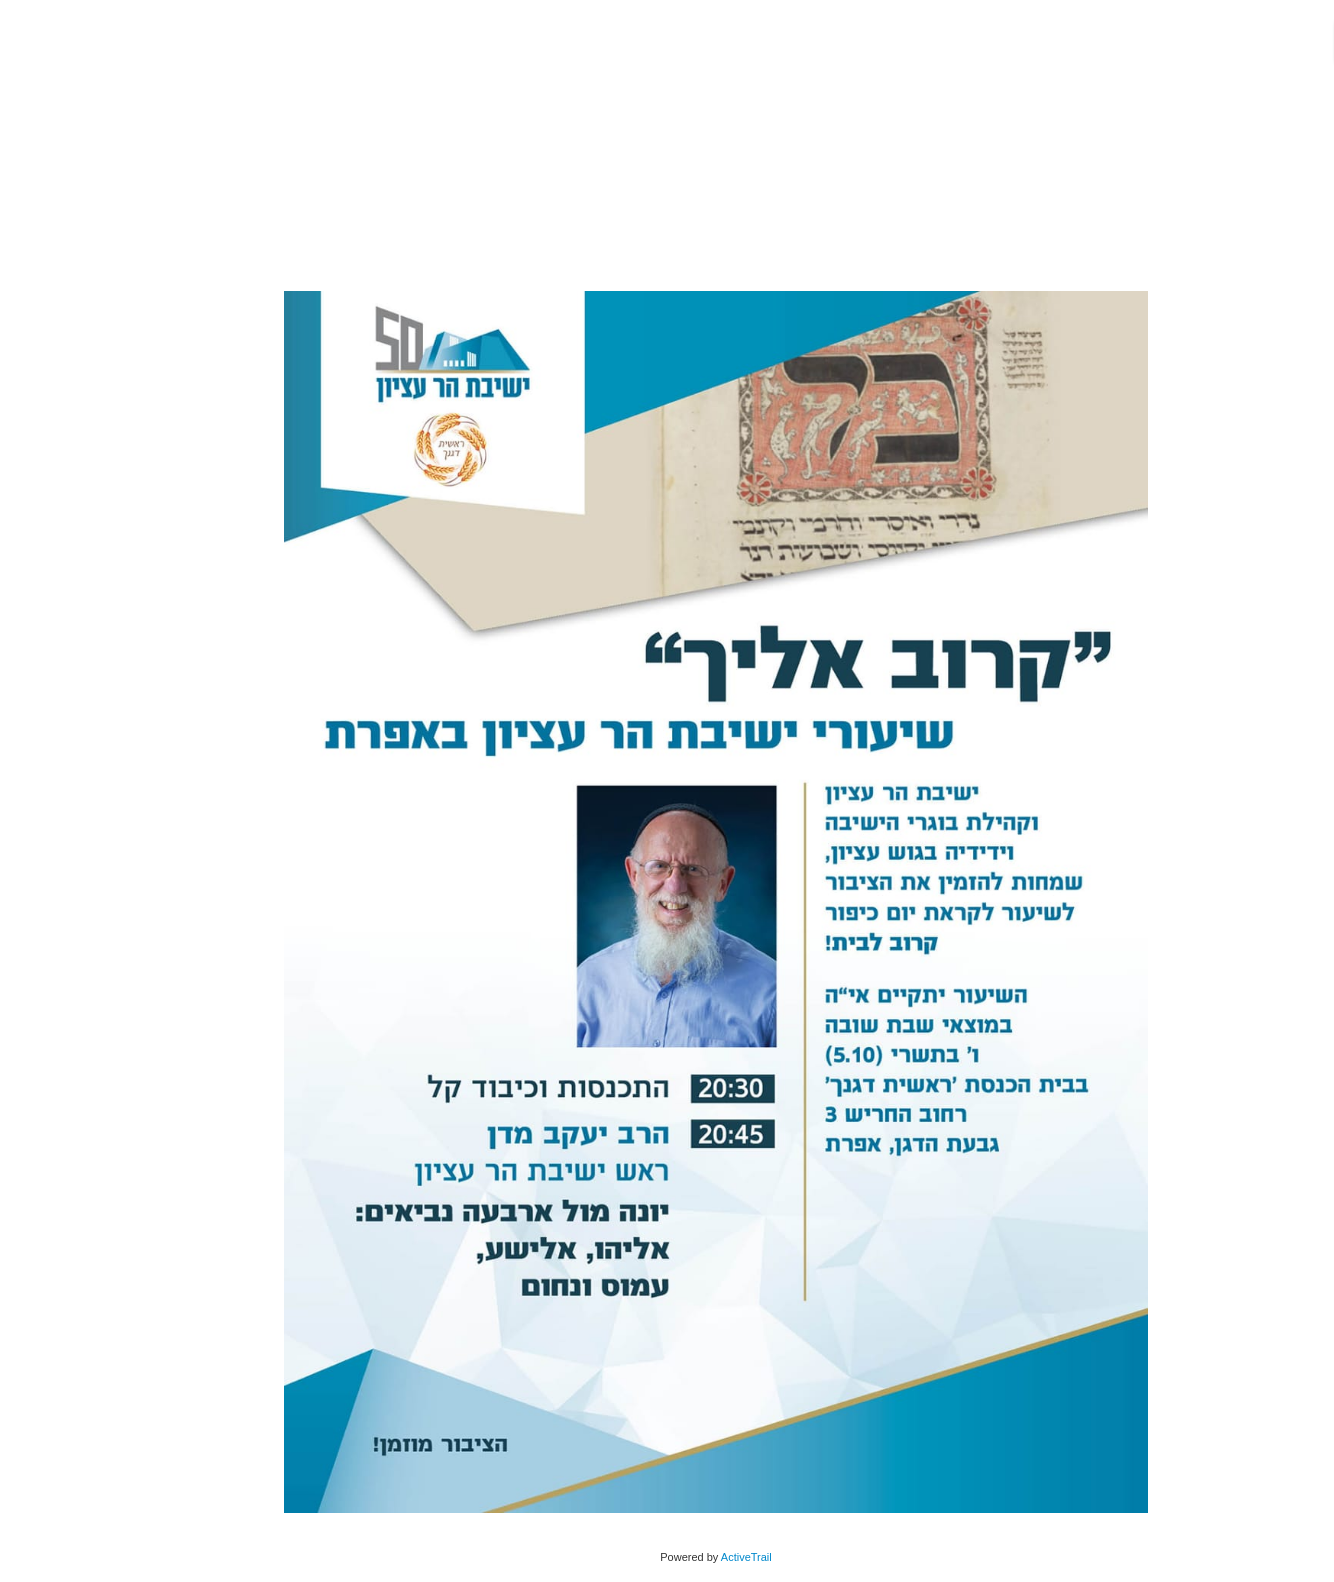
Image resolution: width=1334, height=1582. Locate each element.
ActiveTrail (697, 1557)
